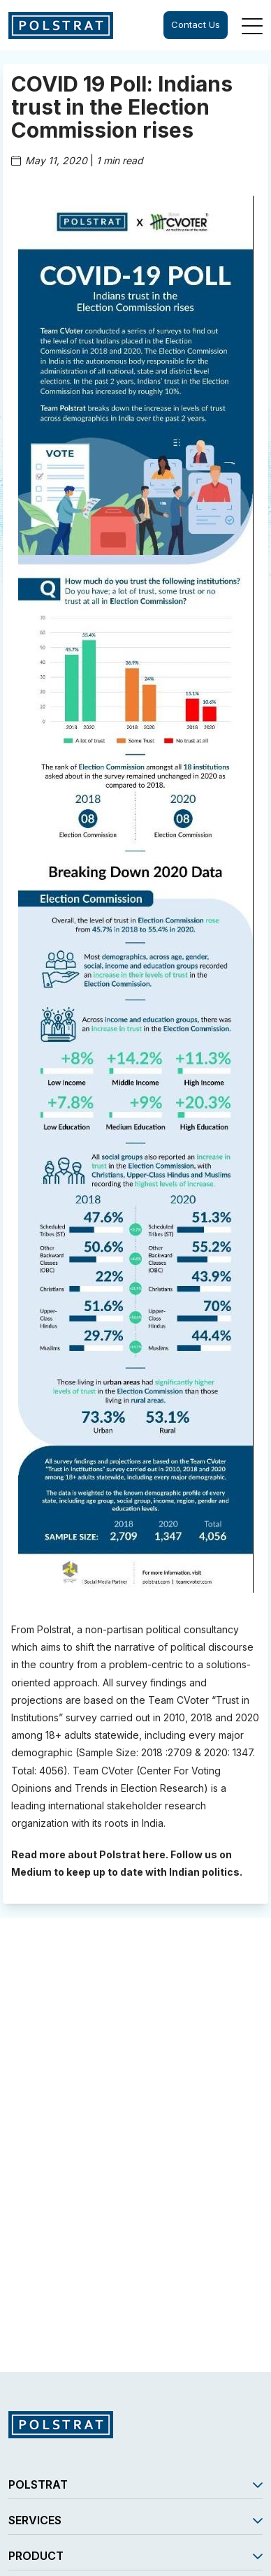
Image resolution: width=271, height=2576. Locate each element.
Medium (31, 1872)
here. (155, 1854)
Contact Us (195, 24)
